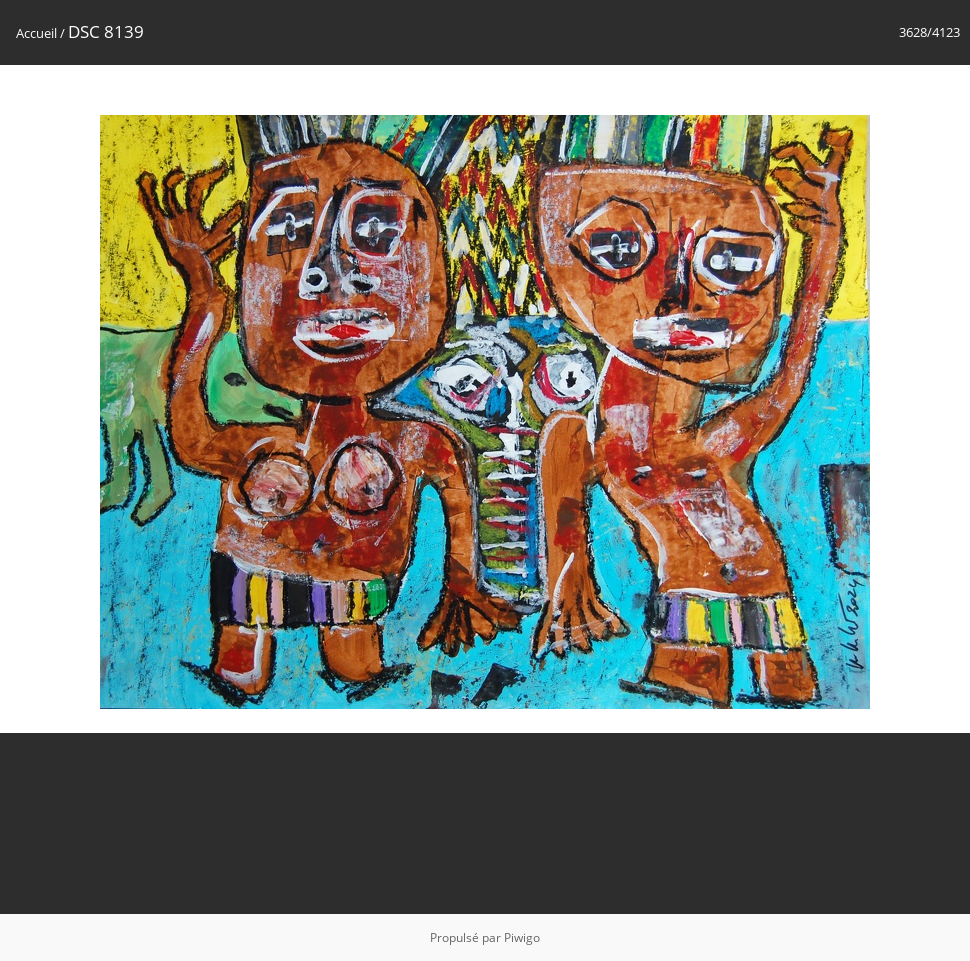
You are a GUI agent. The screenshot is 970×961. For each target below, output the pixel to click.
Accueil (36, 33)
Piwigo (522, 937)
